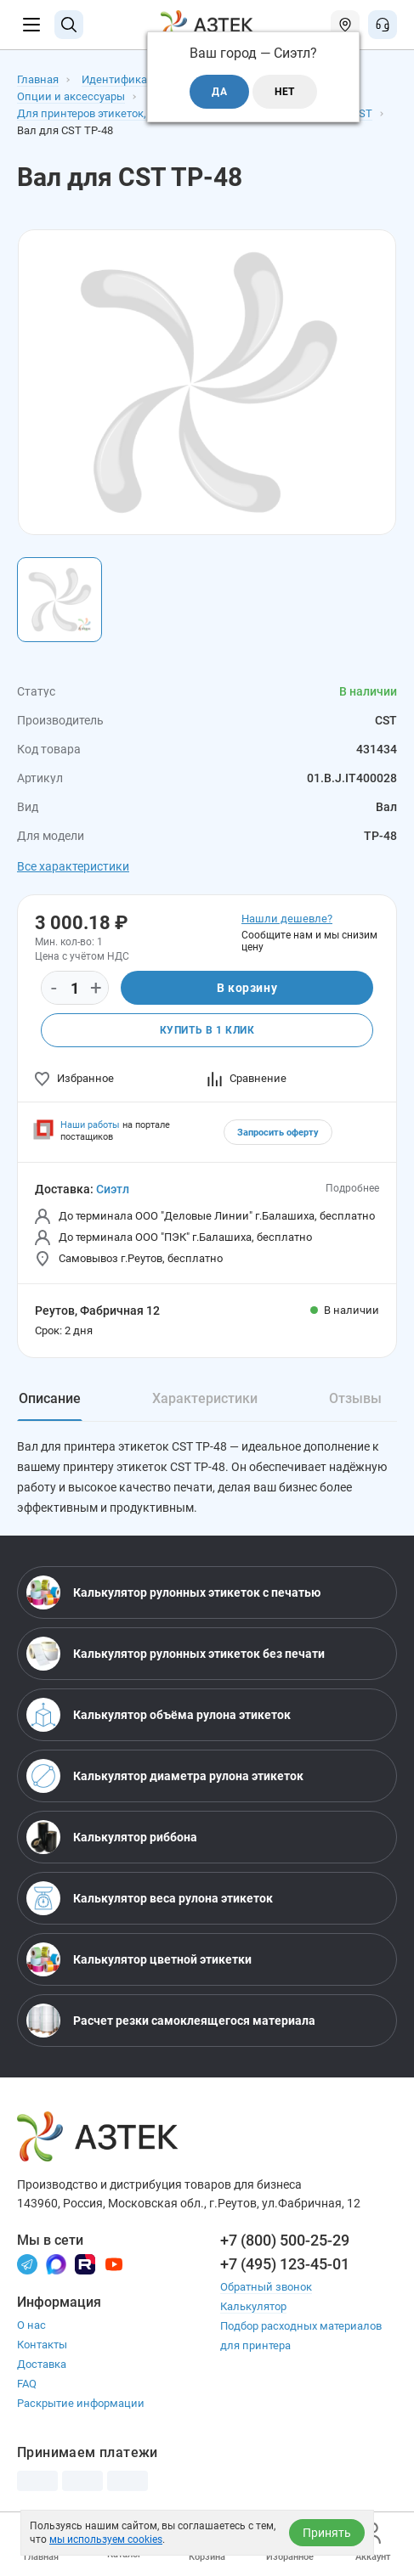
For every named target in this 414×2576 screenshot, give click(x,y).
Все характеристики (73, 866)
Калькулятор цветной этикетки (139, 1959)
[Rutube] (85, 2263)
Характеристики (205, 1398)
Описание (50, 1398)
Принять (327, 2532)
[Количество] (75, 989)
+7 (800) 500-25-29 (284, 2240)
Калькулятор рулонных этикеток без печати (175, 1654)
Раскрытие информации (81, 2403)
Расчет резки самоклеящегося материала (170, 2021)
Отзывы (355, 1398)
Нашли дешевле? (286, 918)
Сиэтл (112, 1189)
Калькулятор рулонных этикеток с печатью (173, 1592)
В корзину (247, 988)
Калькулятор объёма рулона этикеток (158, 1715)
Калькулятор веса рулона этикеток (149, 1898)
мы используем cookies (105, 2539)
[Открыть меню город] (345, 24)
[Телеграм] (27, 2263)
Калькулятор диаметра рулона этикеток (164, 1776)
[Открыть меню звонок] (382, 24)
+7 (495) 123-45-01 (284, 2264)
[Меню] (31, 24)
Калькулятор (253, 2306)
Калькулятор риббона (111, 1837)
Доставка (41, 2364)
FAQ (27, 2383)
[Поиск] (68, 24)
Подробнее (352, 1188)
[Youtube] (114, 2263)
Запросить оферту (278, 1132)
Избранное (74, 1078)
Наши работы (90, 1124)
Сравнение (246, 1078)
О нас (31, 2325)
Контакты (42, 2344)
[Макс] (56, 2263)
